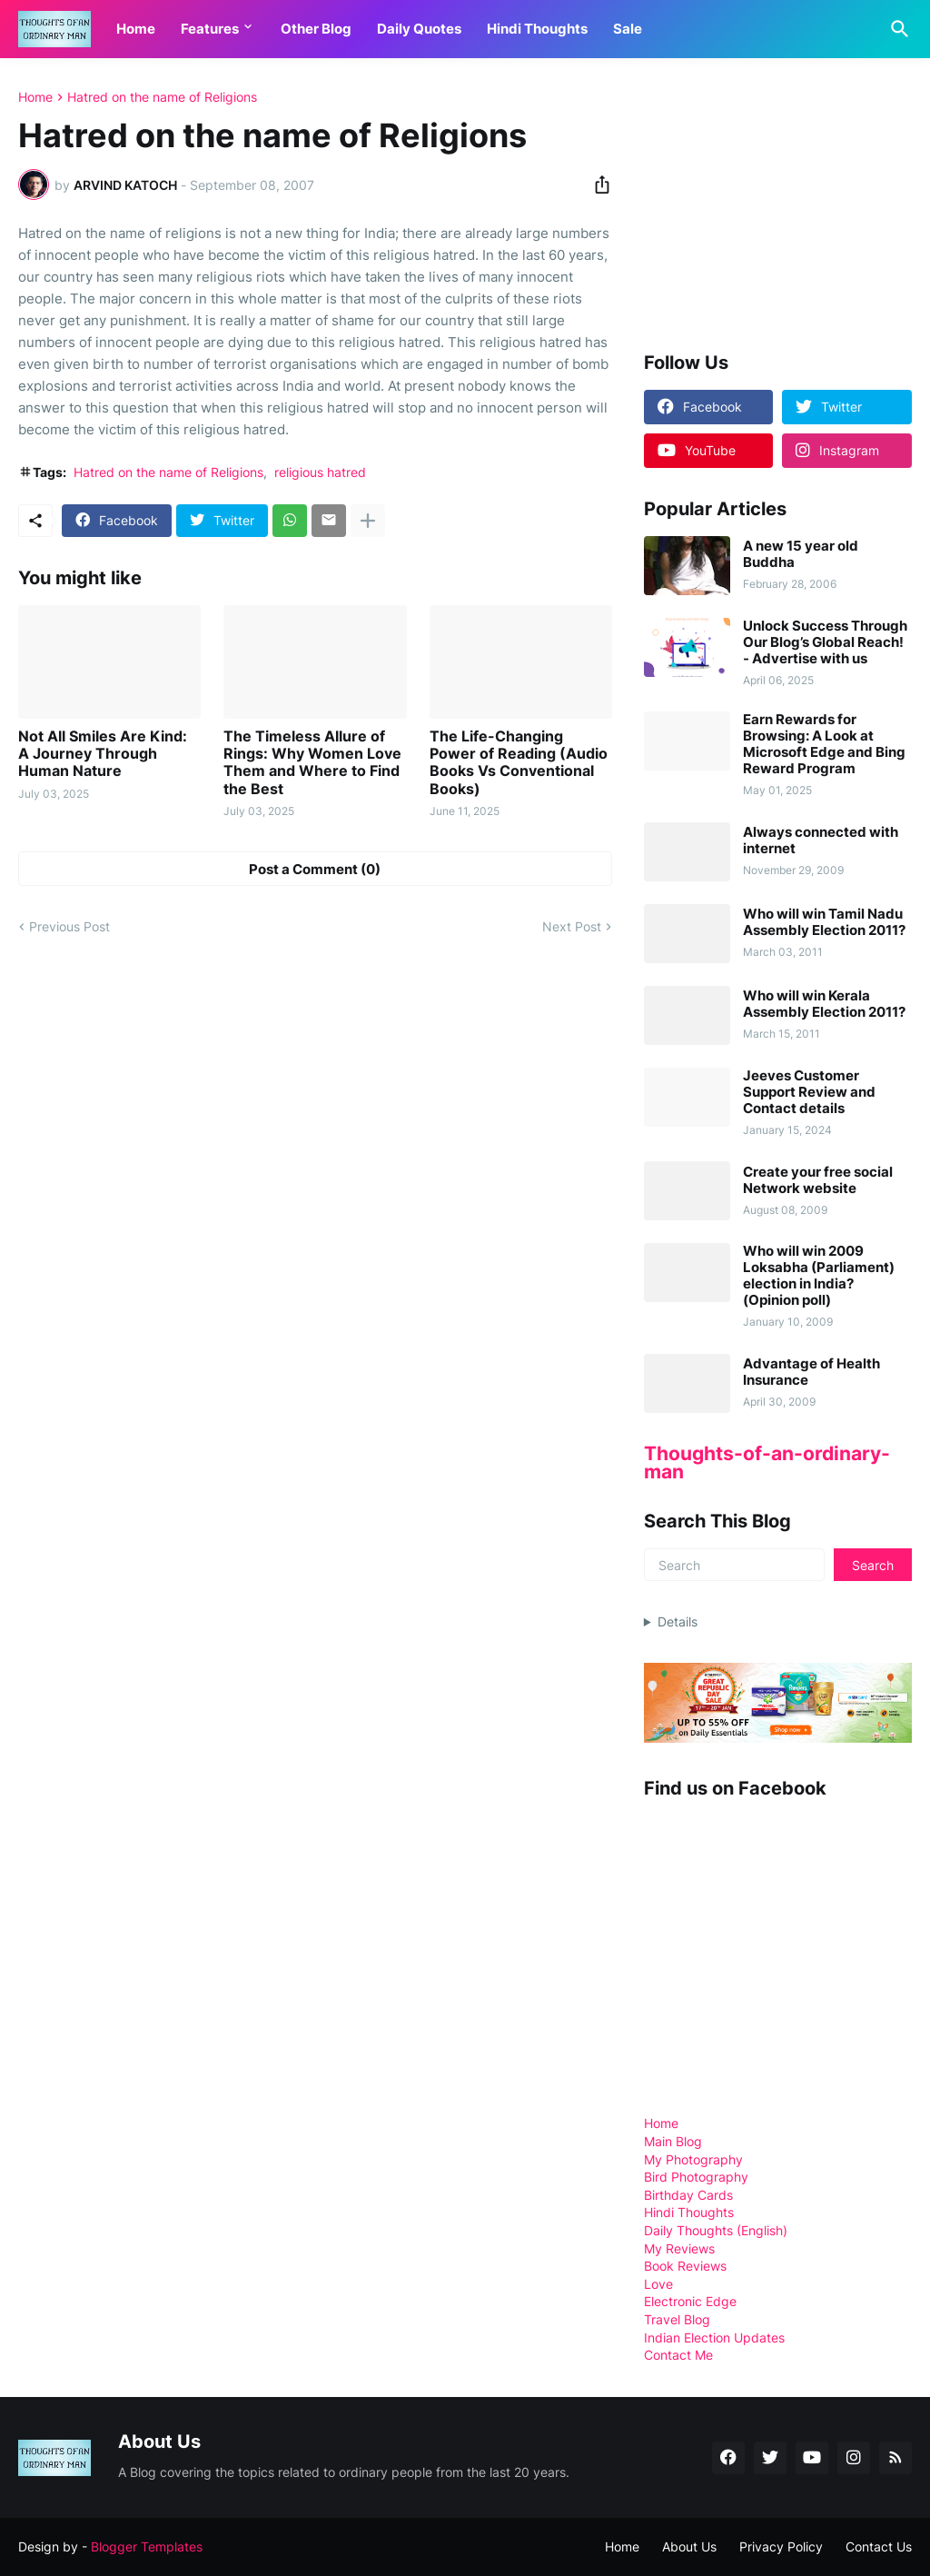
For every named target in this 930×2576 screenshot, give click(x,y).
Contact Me (678, 2354)
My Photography (693, 2159)
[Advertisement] (780, 203)
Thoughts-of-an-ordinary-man (767, 1462)
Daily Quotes (419, 28)
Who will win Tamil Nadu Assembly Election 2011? (824, 922)
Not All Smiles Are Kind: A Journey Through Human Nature (102, 754)
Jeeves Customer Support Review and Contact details (809, 1092)
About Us (689, 2546)
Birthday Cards (688, 2195)
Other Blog (316, 28)
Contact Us (879, 2546)
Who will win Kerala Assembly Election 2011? (824, 1004)
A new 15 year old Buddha (800, 554)
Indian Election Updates (714, 2337)
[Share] (596, 184)
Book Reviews (685, 2265)
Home (135, 28)
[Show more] (368, 520)
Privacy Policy (781, 2546)
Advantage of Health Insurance (811, 1372)
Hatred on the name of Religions (162, 97)
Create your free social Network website (818, 1180)
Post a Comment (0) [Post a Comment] (315, 869)
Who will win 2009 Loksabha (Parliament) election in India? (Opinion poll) (819, 1275)
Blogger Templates (147, 2546)
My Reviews (679, 2248)
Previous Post (69, 926)
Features (210, 28)
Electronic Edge (690, 2301)
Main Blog (673, 2141)
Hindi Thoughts (537, 28)
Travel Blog (677, 2319)
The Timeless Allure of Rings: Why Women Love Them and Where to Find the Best (312, 763)
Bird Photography (696, 2176)
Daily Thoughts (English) (715, 2230)
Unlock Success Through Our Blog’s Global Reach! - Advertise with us (825, 642)
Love (658, 2284)
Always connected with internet (820, 840)
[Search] (896, 29)
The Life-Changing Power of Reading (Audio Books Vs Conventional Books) (519, 763)
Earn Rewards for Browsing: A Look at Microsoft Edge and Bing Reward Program (824, 744)
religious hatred (320, 472)
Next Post (571, 926)
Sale (627, 28)
